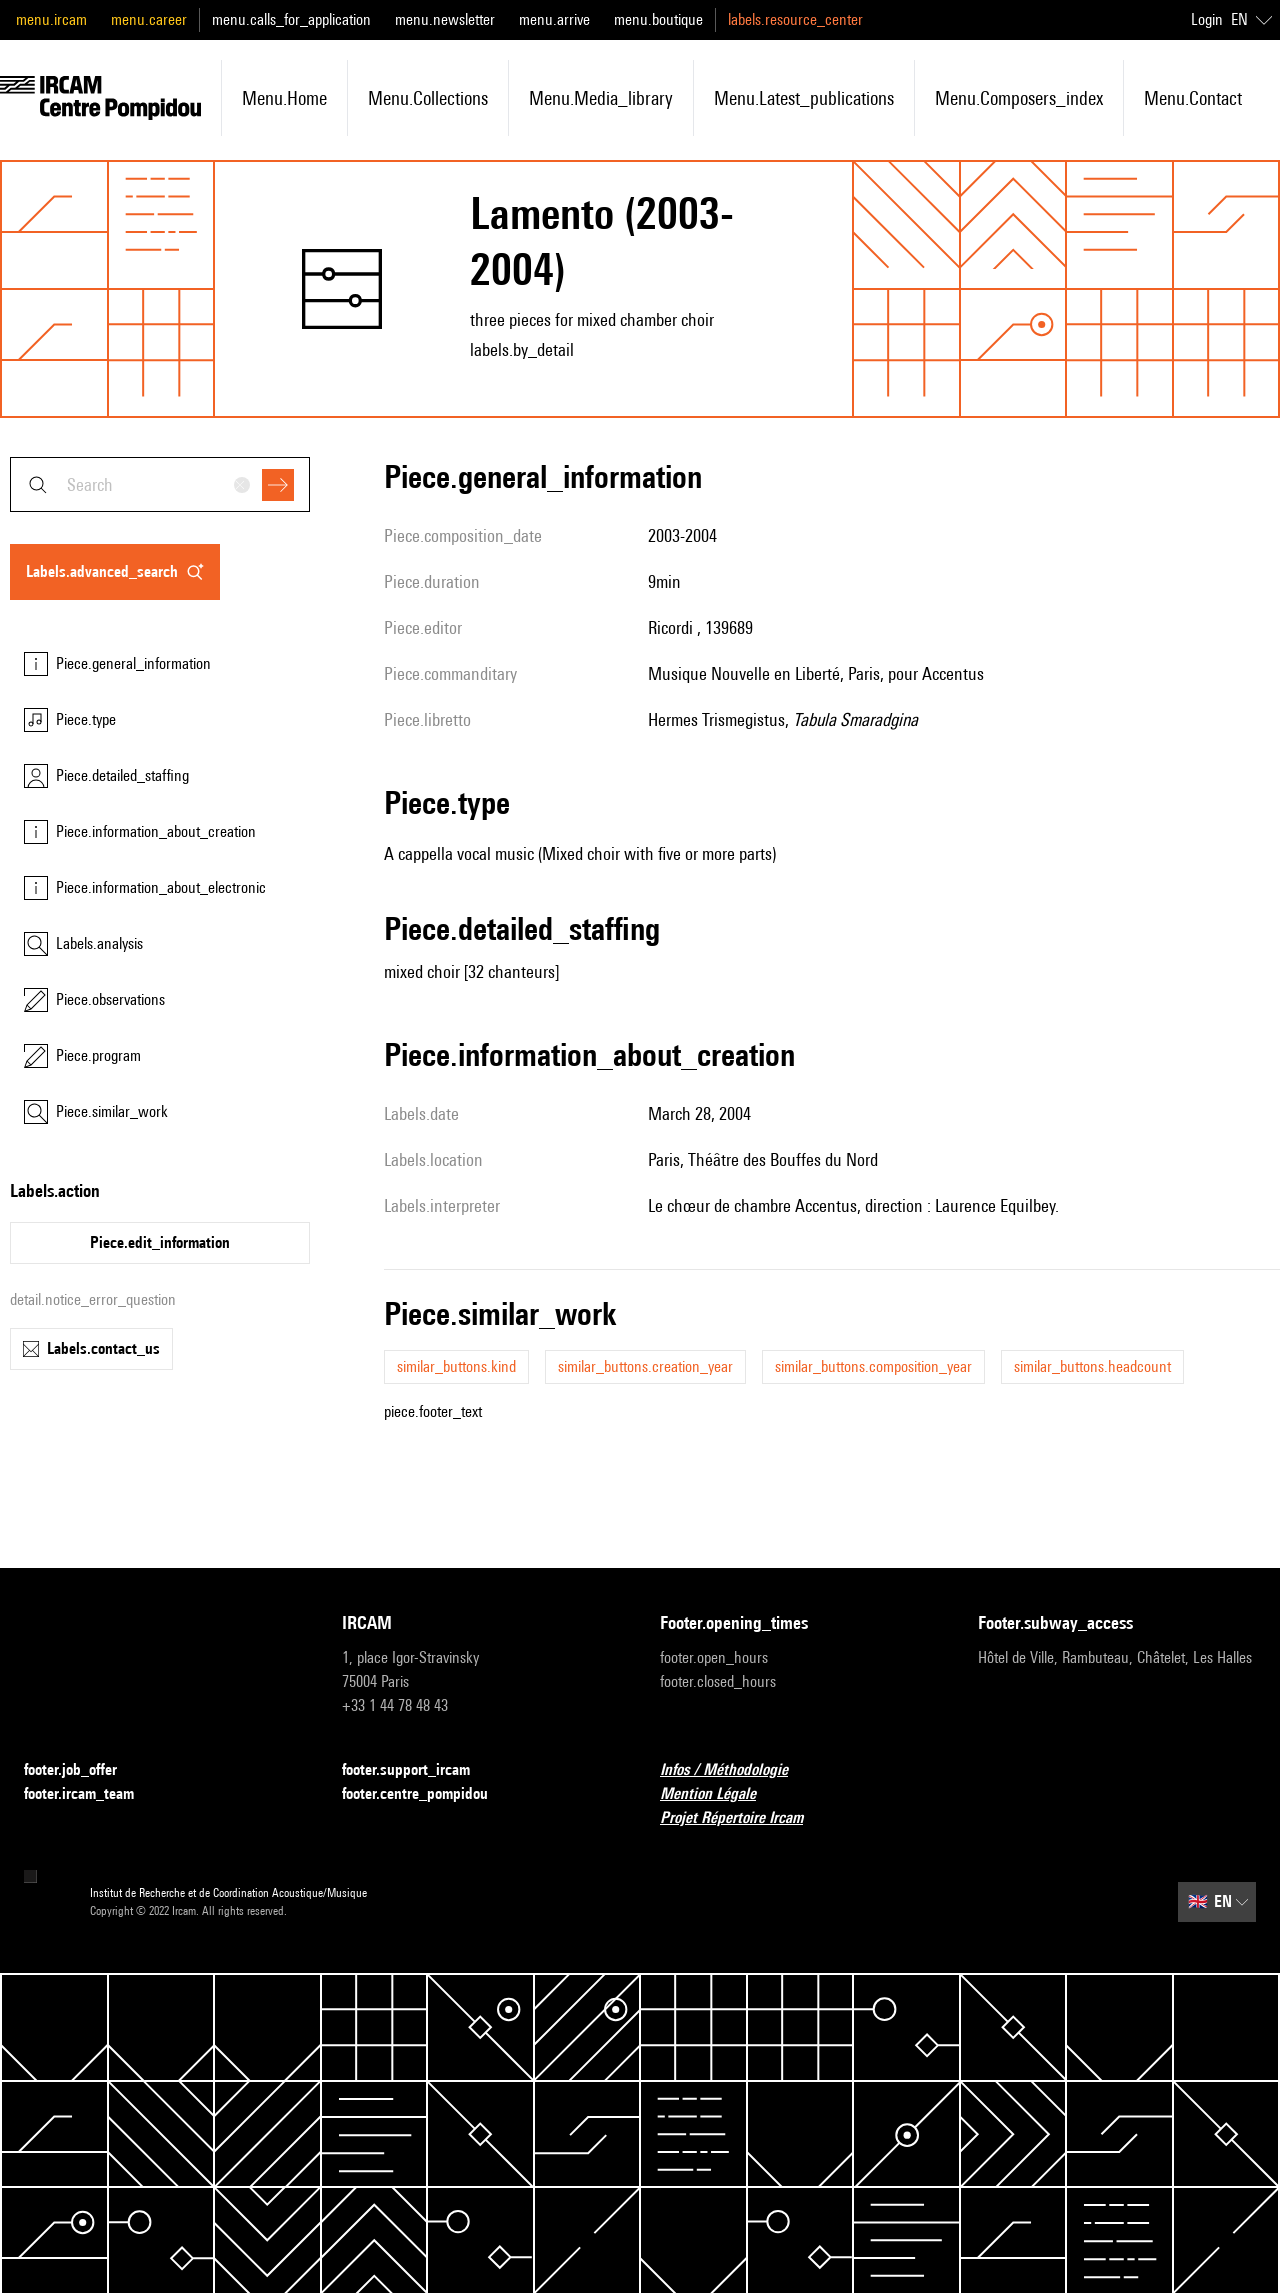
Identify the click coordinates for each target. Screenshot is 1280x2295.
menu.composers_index (1019, 98)
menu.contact (1193, 98)
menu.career (149, 19)
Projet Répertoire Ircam (743, 1818)
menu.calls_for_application (291, 19)
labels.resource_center (795, 19)
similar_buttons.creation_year (645, 1366)
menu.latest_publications (804, 98)
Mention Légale (720, 1794)
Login (1207, 19)
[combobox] (160, 484)
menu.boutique (658, 19)
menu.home (284, 98)
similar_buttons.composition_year (873, 1366)
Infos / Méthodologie (736, 1770)
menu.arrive (554, 19)
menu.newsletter (445, 19)
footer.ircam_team (91, 1794)
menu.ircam (51, 19)
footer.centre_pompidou (427, 1794)
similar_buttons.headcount (1092, 1366)
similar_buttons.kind (456, 1366)
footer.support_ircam (418, 1770)
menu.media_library (601, 98)
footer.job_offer (82, 1770)
